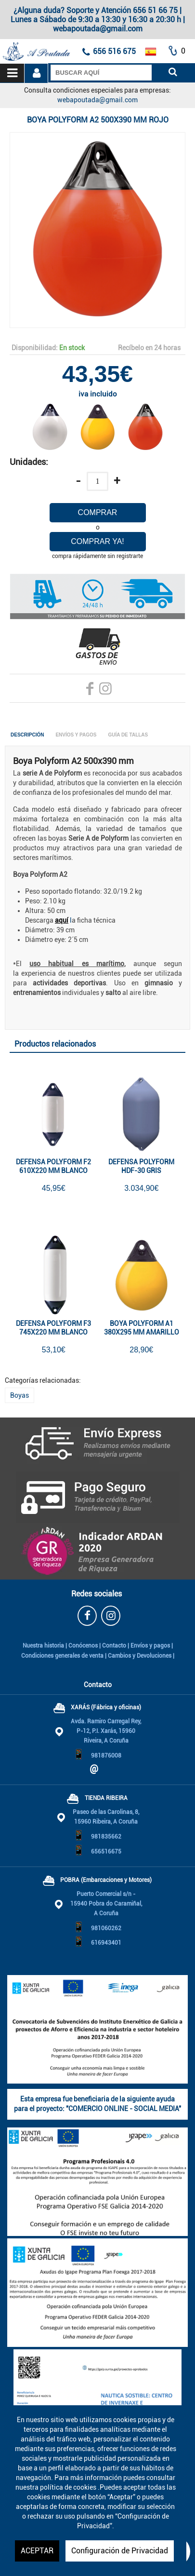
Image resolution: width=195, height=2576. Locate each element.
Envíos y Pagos (75, 734)
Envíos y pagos (150, 1645)
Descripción (27, 734)
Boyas (19, 1395)
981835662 (106, 1836)
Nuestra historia (43, 1645)
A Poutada (16, 44)
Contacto (114, 1645)
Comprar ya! (97, 541)
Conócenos (83, 1645)
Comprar (97, 512)
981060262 (106, 1928)
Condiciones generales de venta (62, 1655)
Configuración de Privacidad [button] (119, 2550)
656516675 (106, 1851)
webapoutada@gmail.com (97, 100)
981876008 (106, 1755)
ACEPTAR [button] (37, 2550)
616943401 (106, 1942)
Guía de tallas (128, 734)
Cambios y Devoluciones (139, 1655)
